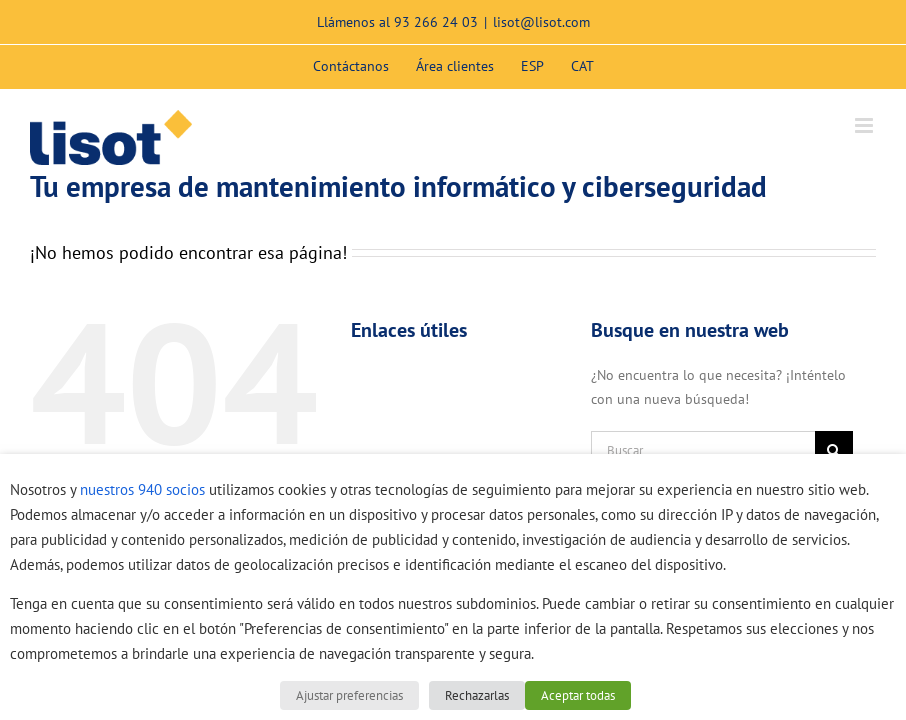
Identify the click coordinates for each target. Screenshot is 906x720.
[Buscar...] (703, 450)
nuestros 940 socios (142, 489)
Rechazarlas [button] (477, 695)
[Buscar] (834, 450)
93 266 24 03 (436, 22)
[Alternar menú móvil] (865, 125)
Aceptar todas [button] (578, 695)
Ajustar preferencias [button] (349, 695)
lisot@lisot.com (541, 22)
